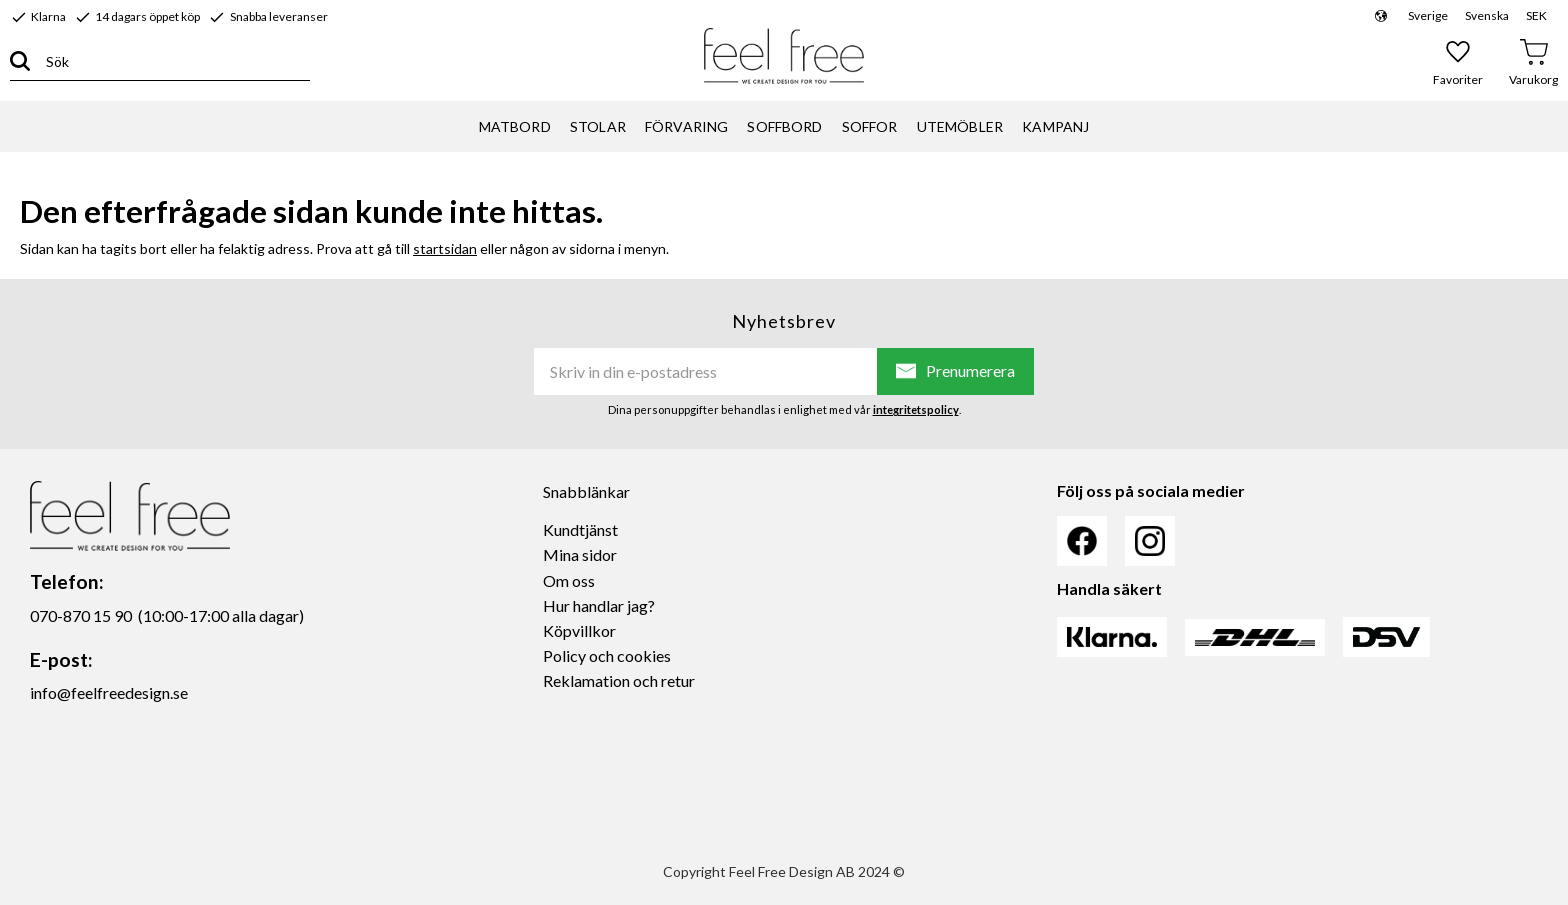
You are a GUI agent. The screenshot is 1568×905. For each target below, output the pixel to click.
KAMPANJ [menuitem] (1055, 126)
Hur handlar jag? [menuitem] (599, 605)
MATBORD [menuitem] (515, 126)
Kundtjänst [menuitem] (580, 529)
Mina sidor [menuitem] (580, 554)
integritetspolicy (916, 409)
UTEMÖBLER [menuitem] (960, 126)
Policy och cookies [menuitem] (607, 655)
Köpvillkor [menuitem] (579, 630)
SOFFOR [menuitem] (870, 126)
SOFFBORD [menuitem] (784, 126)
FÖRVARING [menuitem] (686, 126)
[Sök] (20, 61)
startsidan (445, 248)
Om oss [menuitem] (569, 580)
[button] (1458, 62)
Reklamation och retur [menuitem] (619, 680)
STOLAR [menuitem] (598, 126)
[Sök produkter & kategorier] (170, 61)
